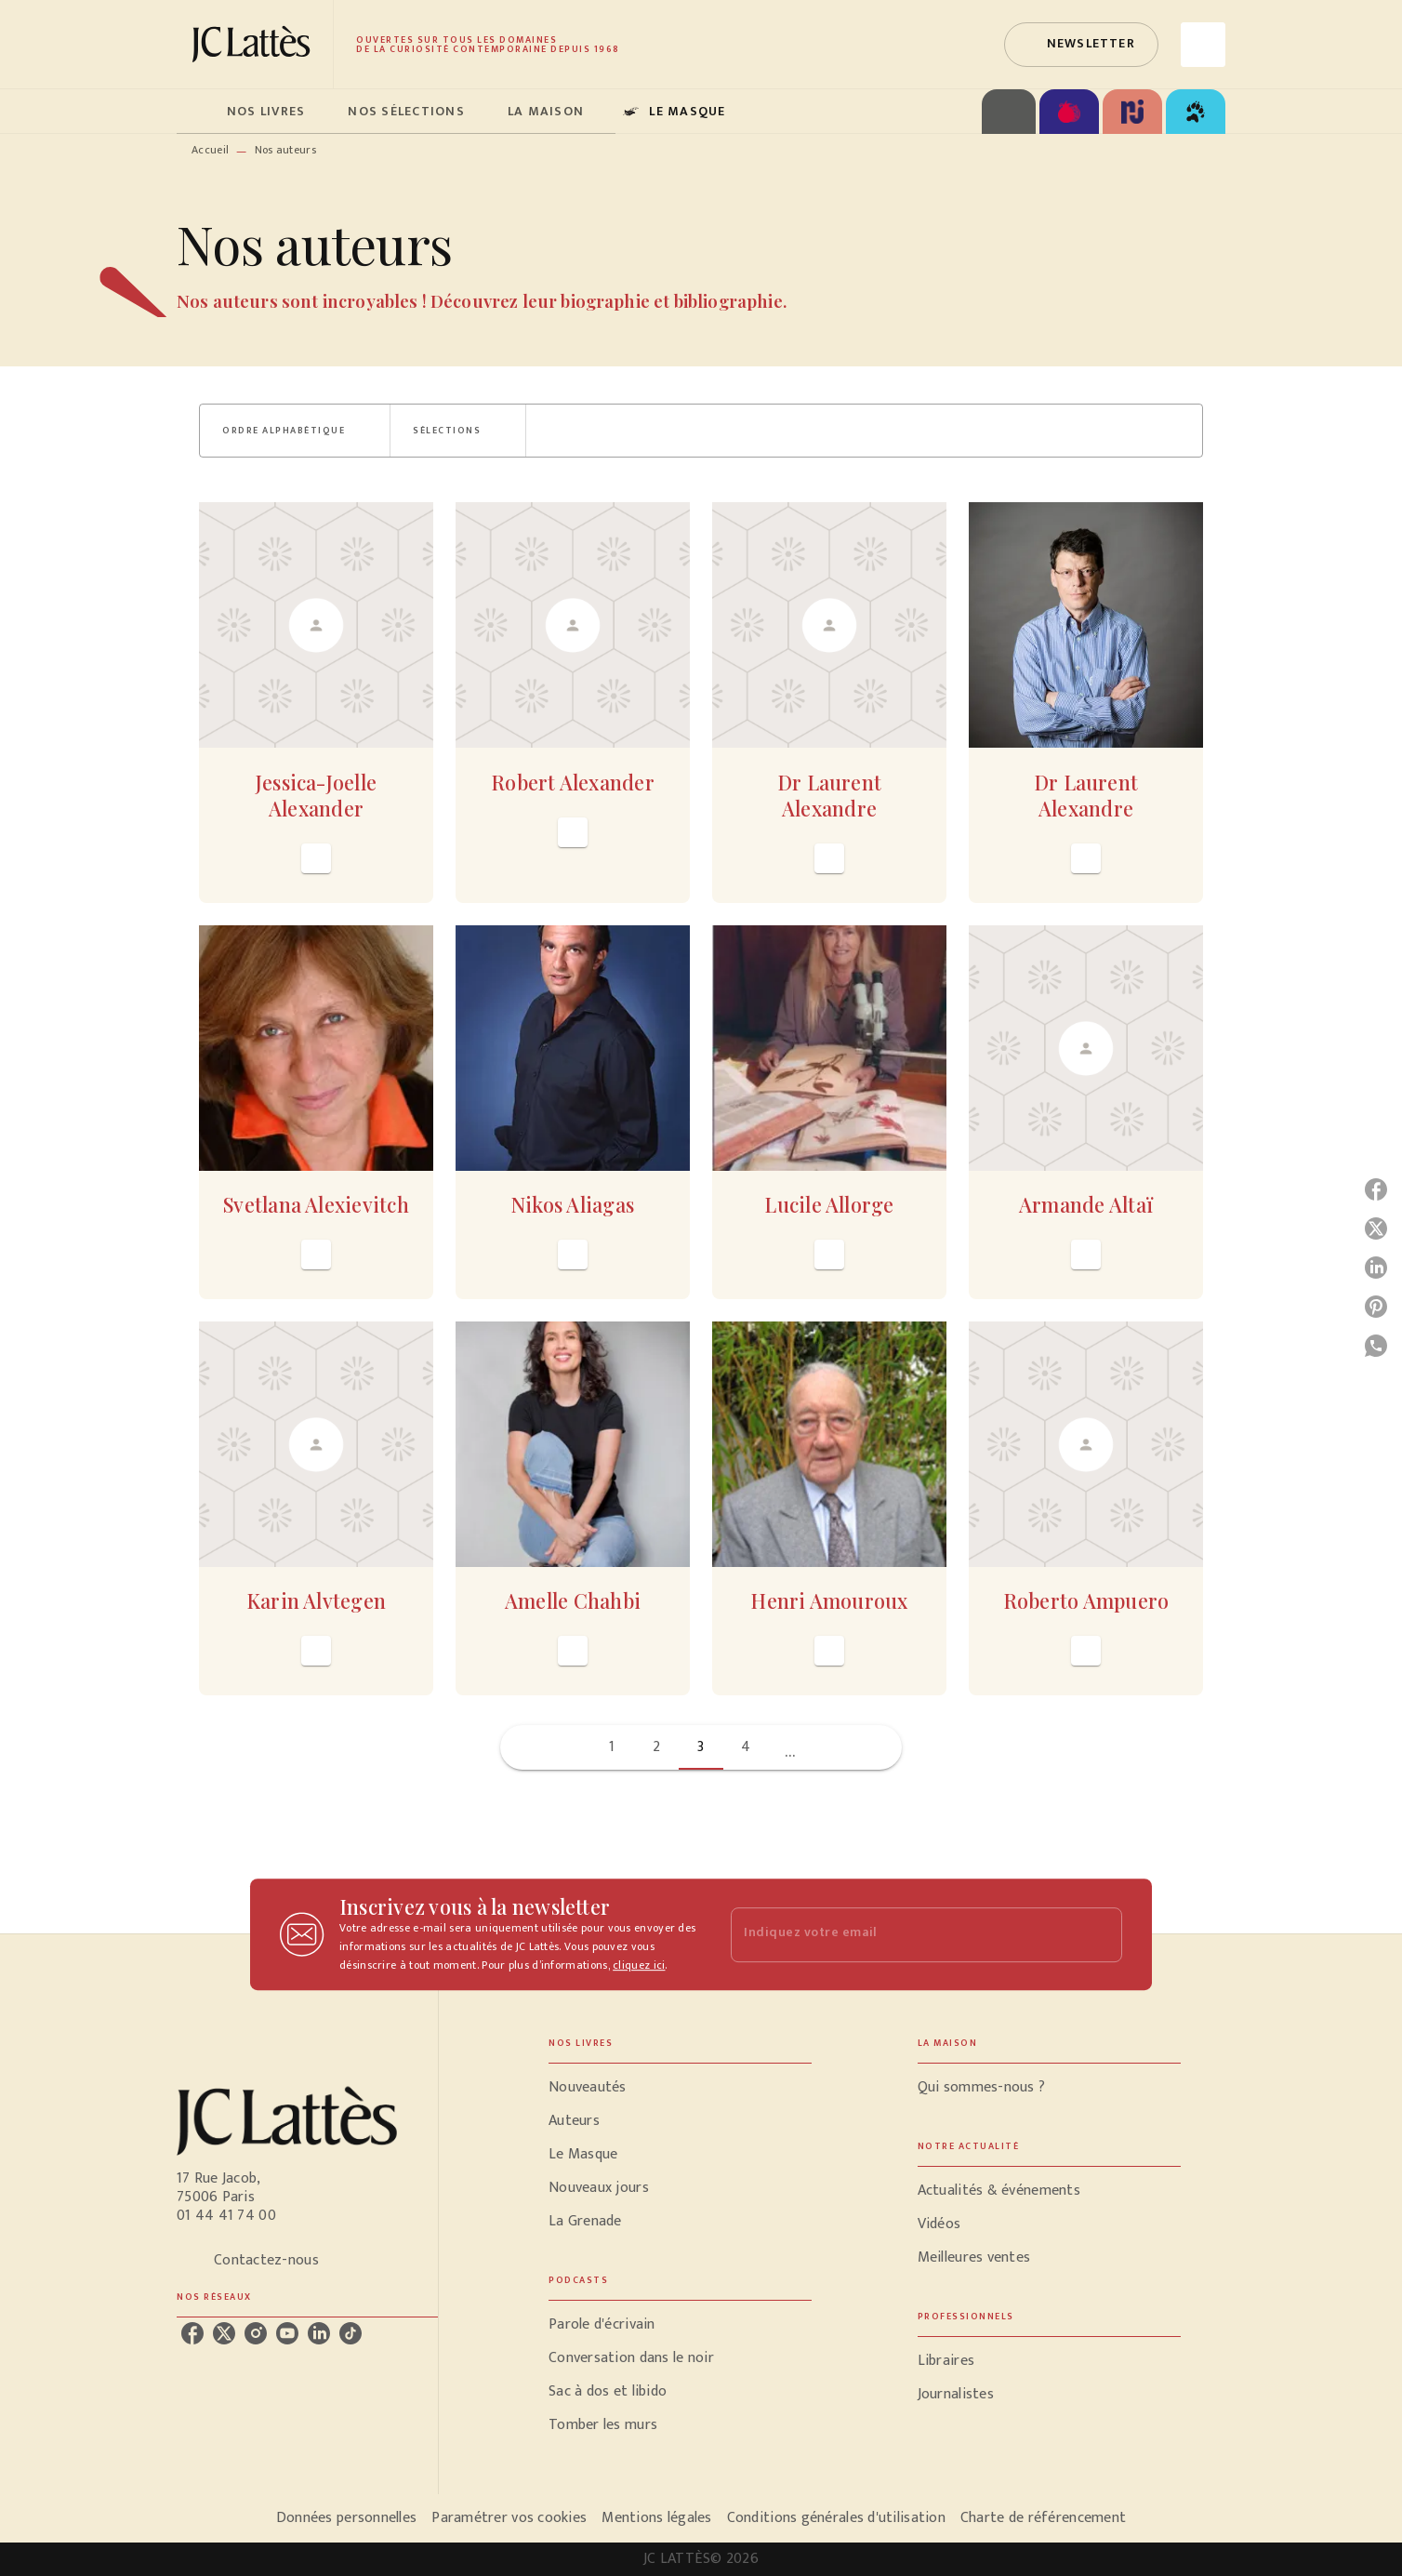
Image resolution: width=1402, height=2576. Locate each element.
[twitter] (224, 2333)
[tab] (196, 111)
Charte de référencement (1043, 2517)
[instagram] (255, 2333)
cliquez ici (639, 1965)
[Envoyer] (1100, 1934)
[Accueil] (255, 44)
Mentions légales (656, 2517)
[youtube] (287, 2333)
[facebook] (192, 2333)
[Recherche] (1203, 44)
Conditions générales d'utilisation (836, 2517)
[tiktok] (350, 2333)
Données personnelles (346, 2517)
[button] (1081, 44)
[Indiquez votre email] (903, 1934)
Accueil (210, 149)
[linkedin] (319, 2333)
